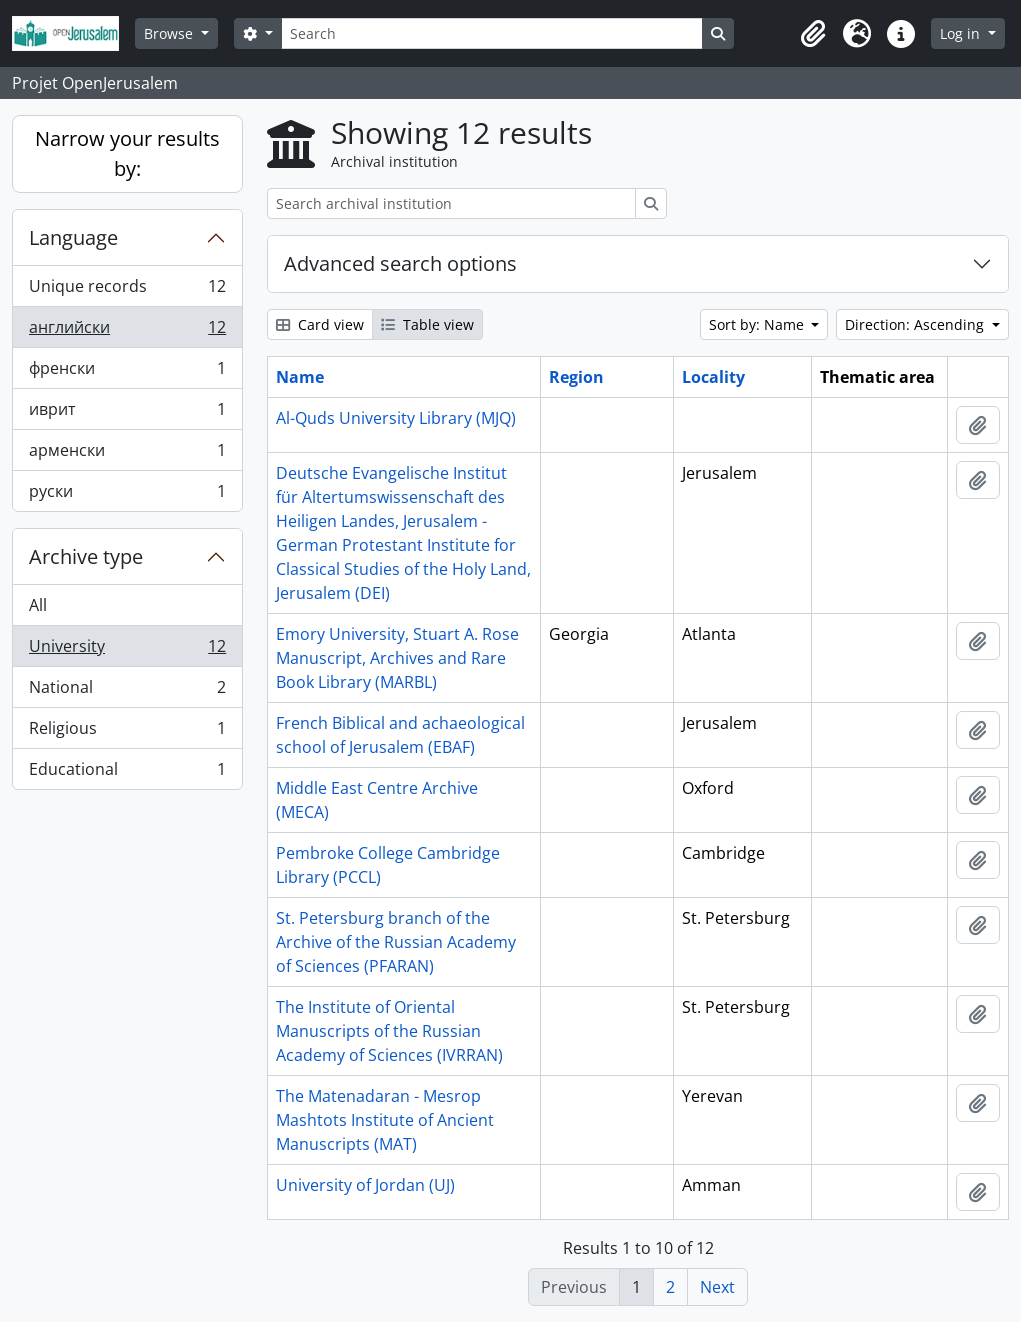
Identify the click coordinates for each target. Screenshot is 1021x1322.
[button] (813, 34)
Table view (427, 324)
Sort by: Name (758, 324)
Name (300, 377)
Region (576, 377)
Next (717, 1287)
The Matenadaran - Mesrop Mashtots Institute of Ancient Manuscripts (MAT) (385, 1120)
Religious (127, 732)
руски (127, 495)
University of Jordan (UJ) (365, 1185)
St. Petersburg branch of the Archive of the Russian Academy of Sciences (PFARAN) (396, 942)
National (127, 691)
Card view (320, 324)
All (38, 605)
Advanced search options (400, 263)
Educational (127, 773)
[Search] (492, 33)
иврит (127, 413)
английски (127, 331)
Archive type (86, 556)
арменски (127, 454)
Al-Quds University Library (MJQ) (396, 418)
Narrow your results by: (127, 153)
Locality (713, 377)
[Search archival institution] (451, 203)
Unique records (127, 290)
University (127, 650)
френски (127, 372)
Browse (170, 33)
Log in (962, 33)
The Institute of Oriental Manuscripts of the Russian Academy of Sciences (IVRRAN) (389, 1031)
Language (73, 237)
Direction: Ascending (916, 324)
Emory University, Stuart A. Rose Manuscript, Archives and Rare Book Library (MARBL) (397, 658)
